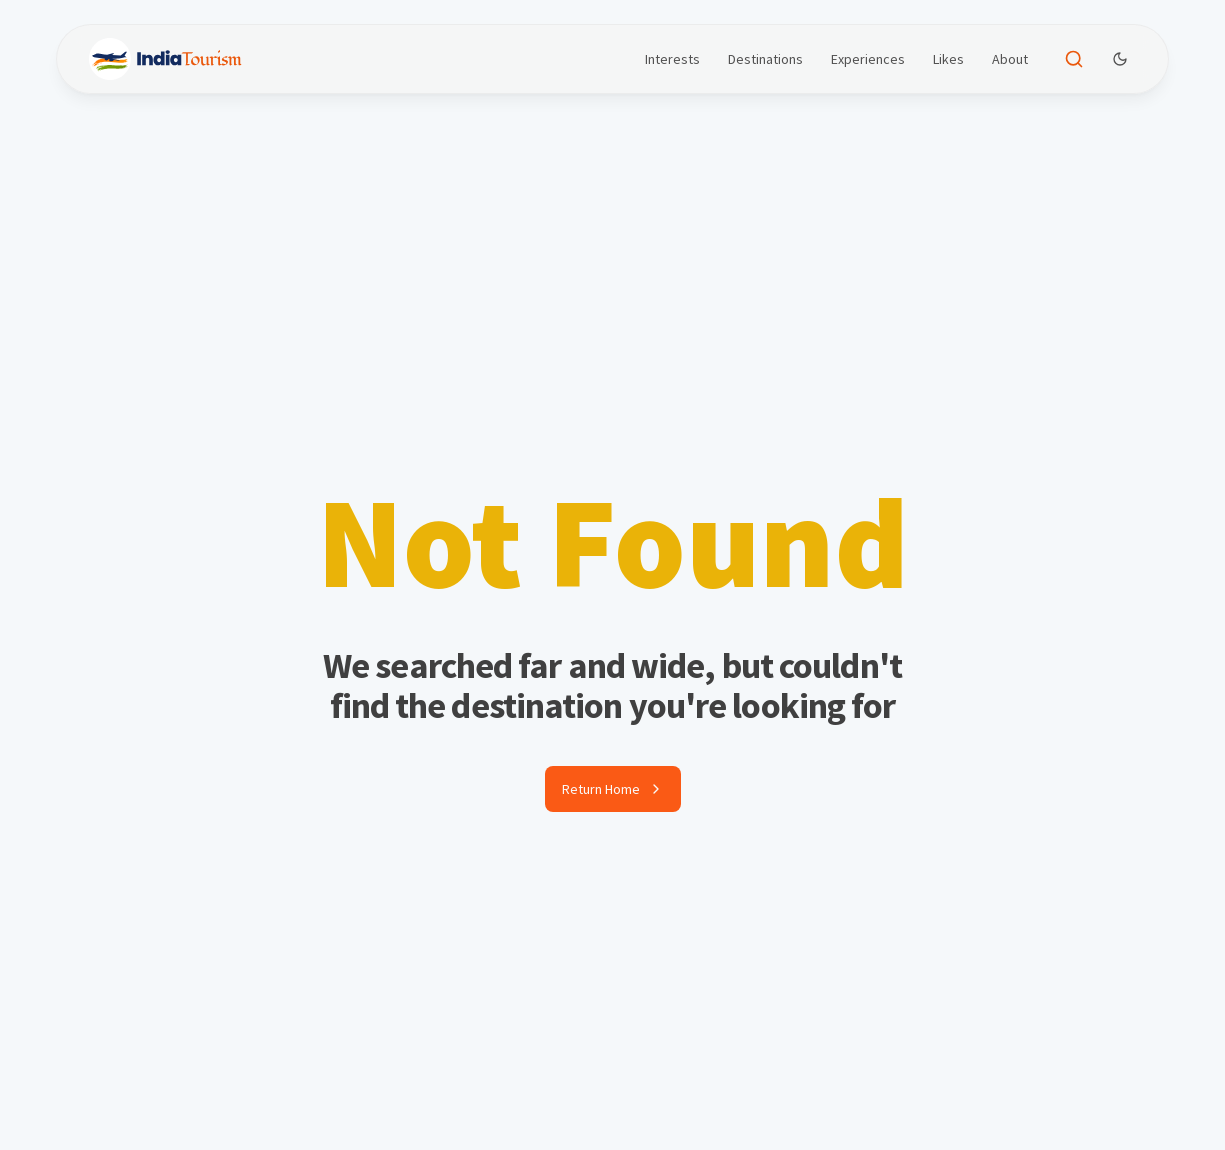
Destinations (765, 59)
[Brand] (165, 59)
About (1010, 59)
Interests (672, 59)
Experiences (868, 59)
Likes (948, 59)
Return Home (613, 789)
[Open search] (1074, 59)
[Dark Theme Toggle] (1120, 59)
